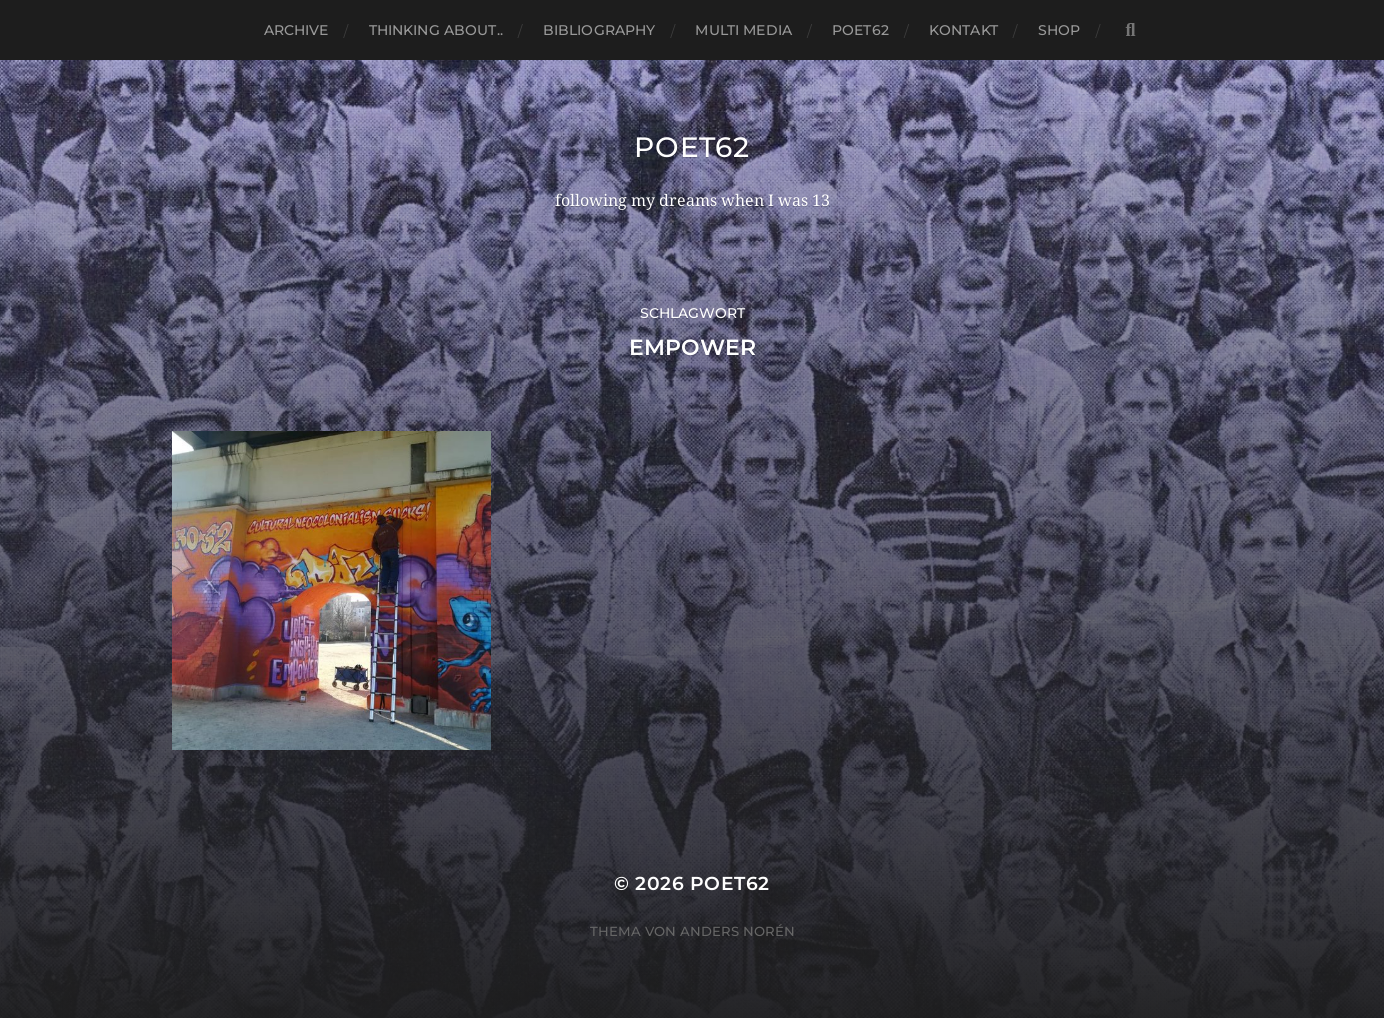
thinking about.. (436, 30)
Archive (296, 30)
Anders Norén (737, 931)
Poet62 (860, 30)
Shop (1059, 30)
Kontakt (963, 30)
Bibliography (599, 30)
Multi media (743, 30)
